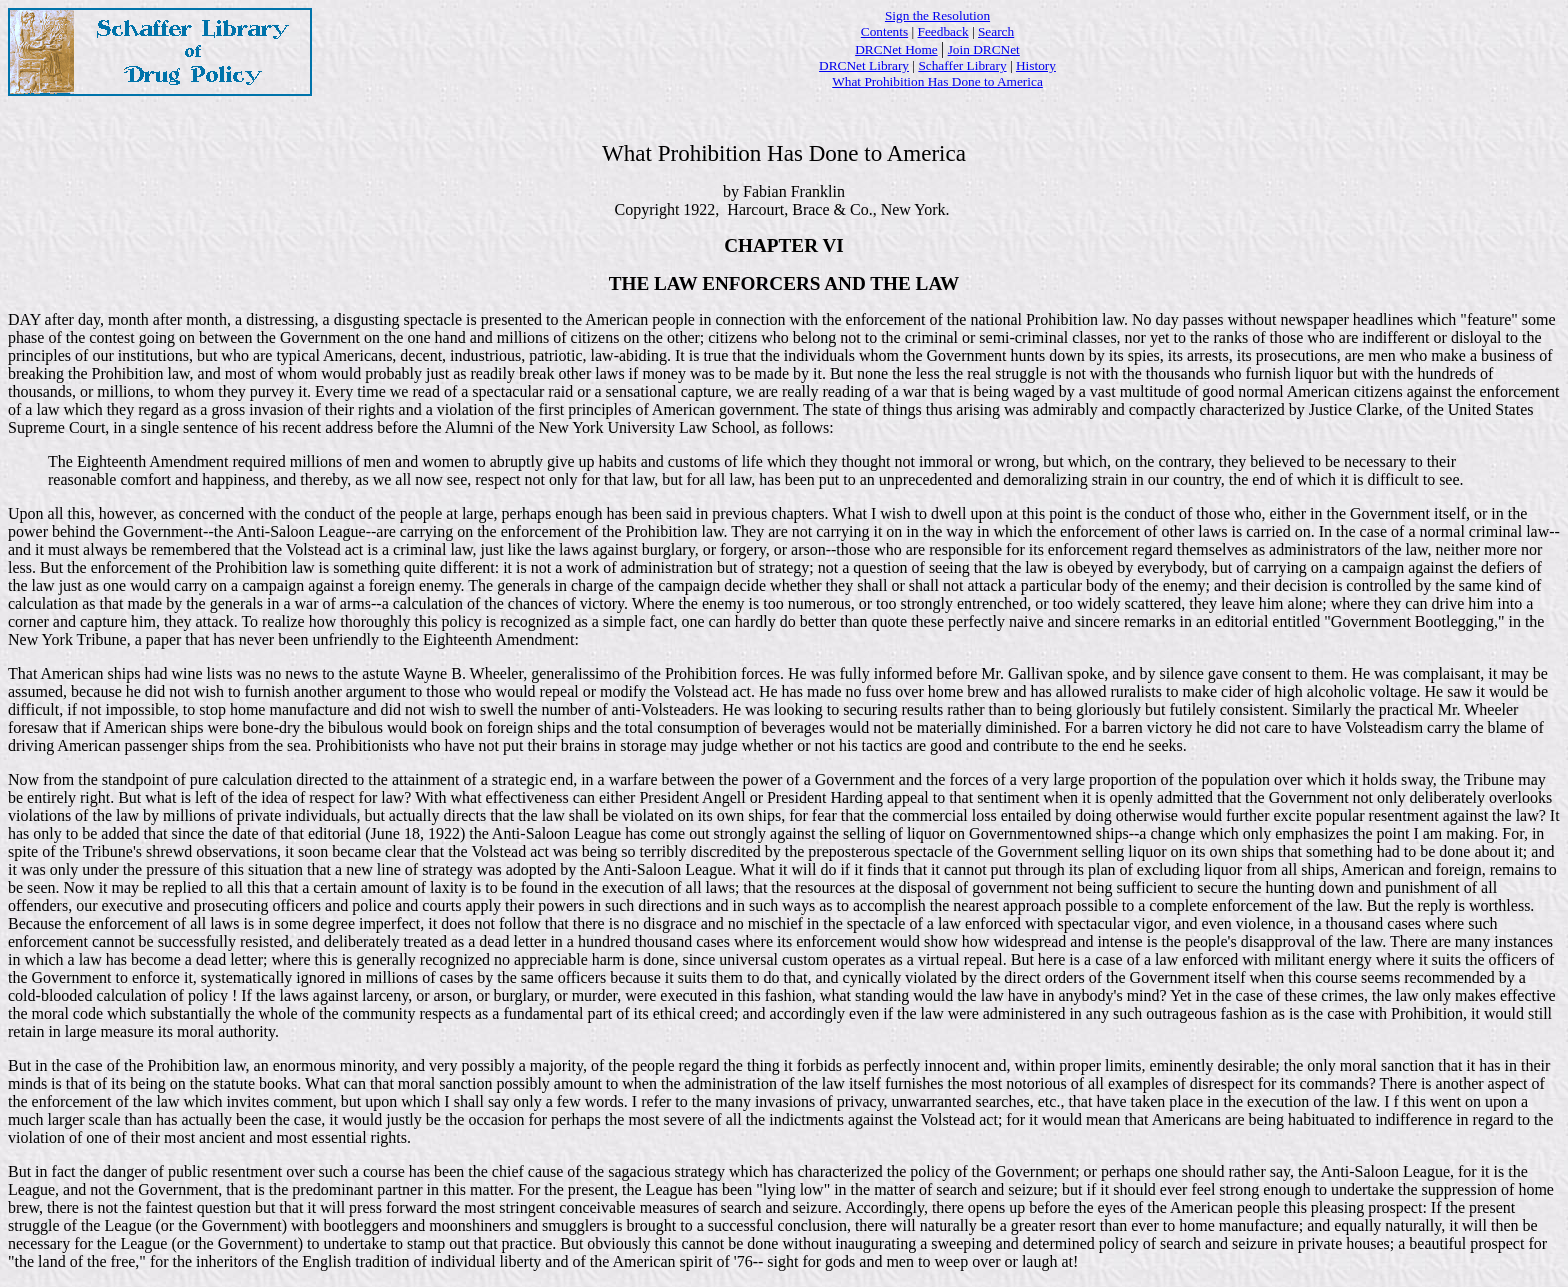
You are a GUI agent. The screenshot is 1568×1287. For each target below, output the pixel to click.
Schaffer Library (962, 65)
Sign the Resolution (937, 15)
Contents (884, 31)
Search (996, 31)
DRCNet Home (896, 49)
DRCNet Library (864, 65)
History (1036, 65)
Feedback (943, 31)
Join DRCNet (984, 49)
